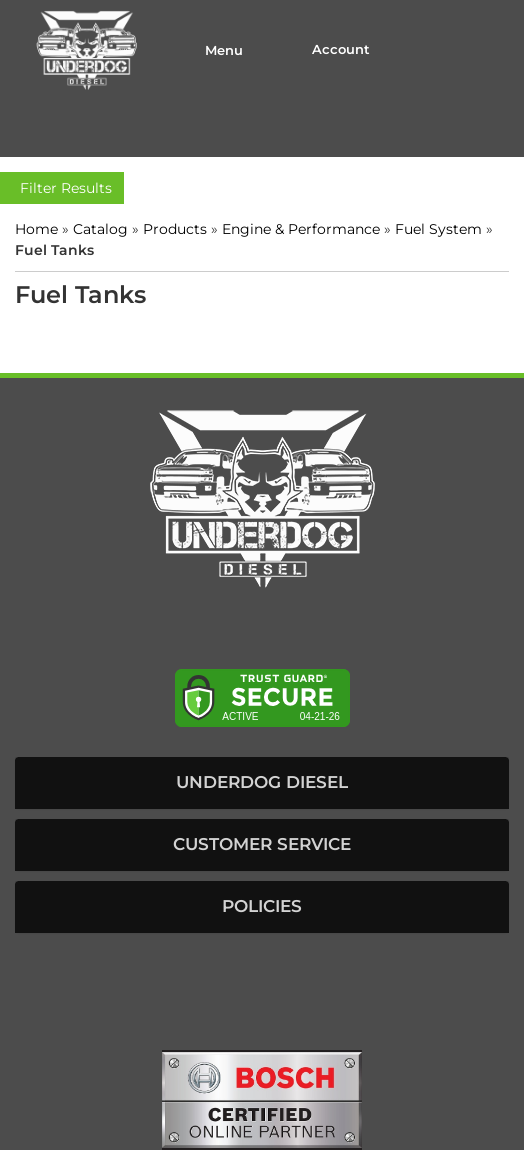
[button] (262, 783)
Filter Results (62, 188)
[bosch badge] (262, 1098)
